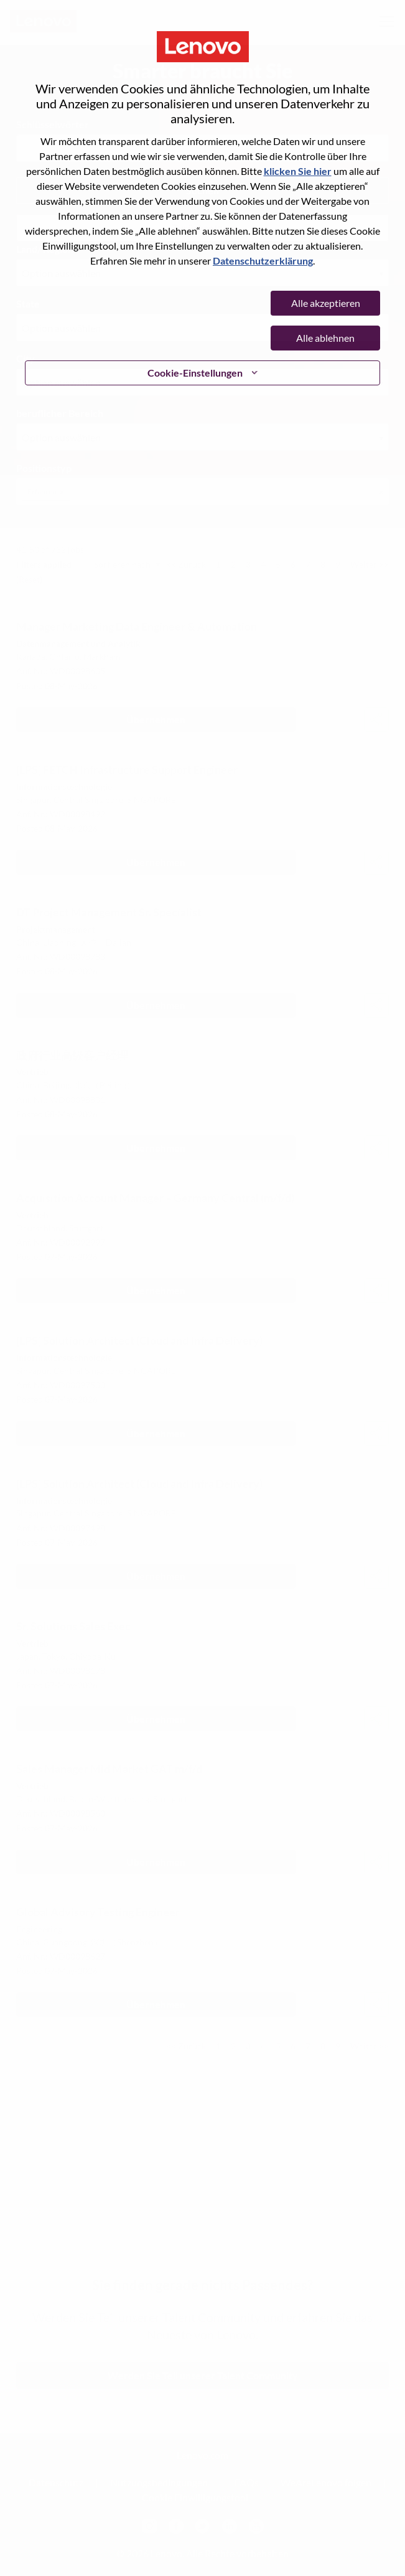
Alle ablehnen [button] (325, 338)
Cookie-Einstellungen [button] (195, 372)
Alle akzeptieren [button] (325, 303)
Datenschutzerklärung (263, 260)
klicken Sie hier (298, 171)
